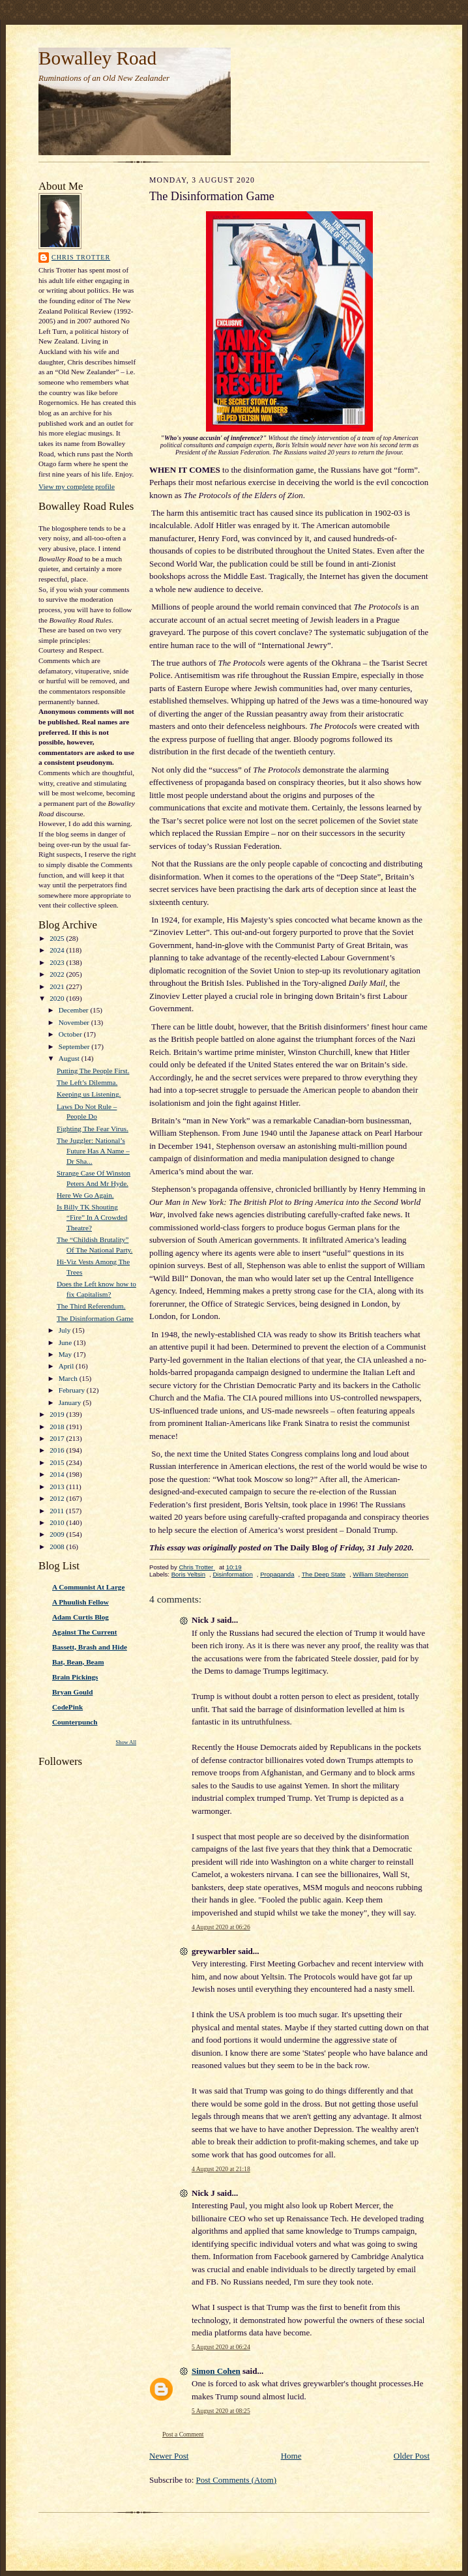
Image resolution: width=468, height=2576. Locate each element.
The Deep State (323, 1574)
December (75, 1010)
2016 (58, 1450)
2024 (58, 950)
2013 (58, 1486)
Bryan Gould (72, 1692)
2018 (58, 1426)
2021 (58, 986)
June (66, 1342)
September (75, 1046)
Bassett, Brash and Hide (89, 1647)
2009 (58, 1534)
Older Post (412, 2456)
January (71, 1402)
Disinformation (232, 1574)
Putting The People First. (93, 1070)
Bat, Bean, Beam (78, 1662)
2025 (58, 938)
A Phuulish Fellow (80, 1602)
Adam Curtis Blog (80, 1617)
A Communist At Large (88, 1587)
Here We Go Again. (85, 1195)
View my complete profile (76, 486)
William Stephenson (380, 1574)
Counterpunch (75, 1722)
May (66, 1354)
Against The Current (84, 1632)
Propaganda (277, 1574)
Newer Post (168, 2456)
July (65, 1330)
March (69, 1378)
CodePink (67, 1707)
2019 (58, 1414)
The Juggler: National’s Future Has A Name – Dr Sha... (93, 1150)
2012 (58, 1498)
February (73, 1390)
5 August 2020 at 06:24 (221, 2346)
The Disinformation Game (95, 1318)
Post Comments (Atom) (236, 2480)
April (67, 1366)
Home (291, 2456)
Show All (126, 1742)
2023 (58, 962)
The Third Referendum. (91, 1306)
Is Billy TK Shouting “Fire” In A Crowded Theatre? (92, 1217)
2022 (58, 974)
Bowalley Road (97, 58)
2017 (58, 1438)
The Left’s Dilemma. (87, 1082)
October (71, 1034)
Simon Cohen (216, 2371)
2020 (58, 998)
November (75, 1022)
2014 (58, 1474)
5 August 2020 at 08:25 (221, 2410)
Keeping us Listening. (89, 1094)
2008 (58, 1546)
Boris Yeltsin (188, 1574)
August (70, 1058)
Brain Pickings (75, 1677)
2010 (58, 1522)
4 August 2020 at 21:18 (221, 2168)
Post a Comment (183, 2434)
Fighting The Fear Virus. (92, 1129)
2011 (58, 1511)
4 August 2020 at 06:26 (221, 1927)
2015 (58, 1462)
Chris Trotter (80, 257)
